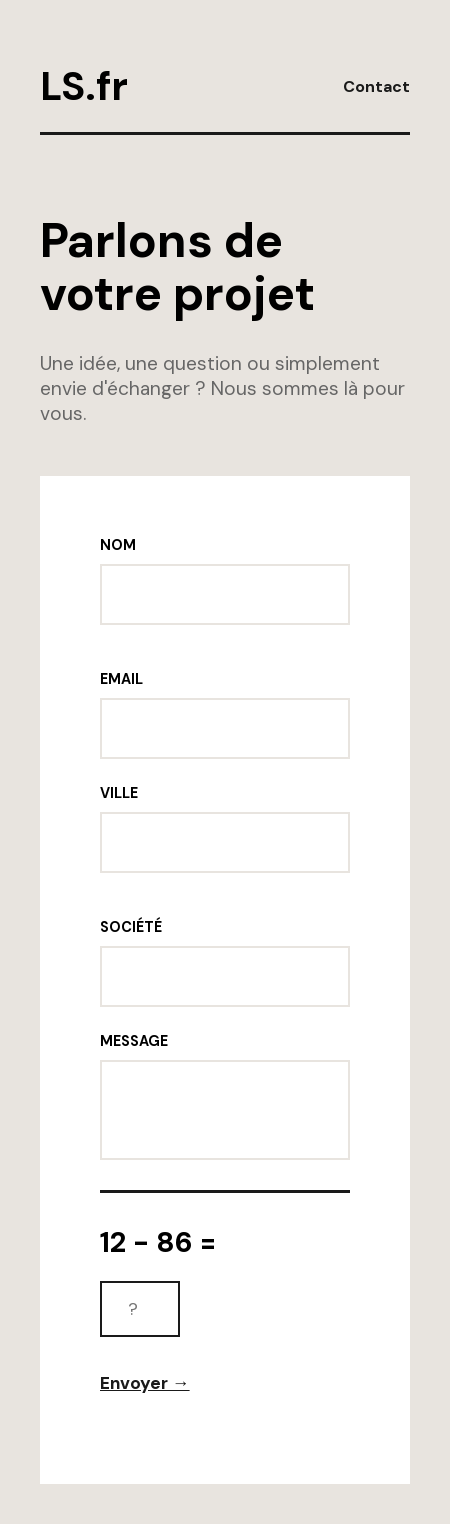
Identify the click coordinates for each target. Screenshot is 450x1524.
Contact (376, 86)
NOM (118, 545)
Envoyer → (145, 1383)
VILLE (119, 793)
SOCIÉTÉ (131, 927)
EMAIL (121, 679)
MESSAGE (134, 1041)
